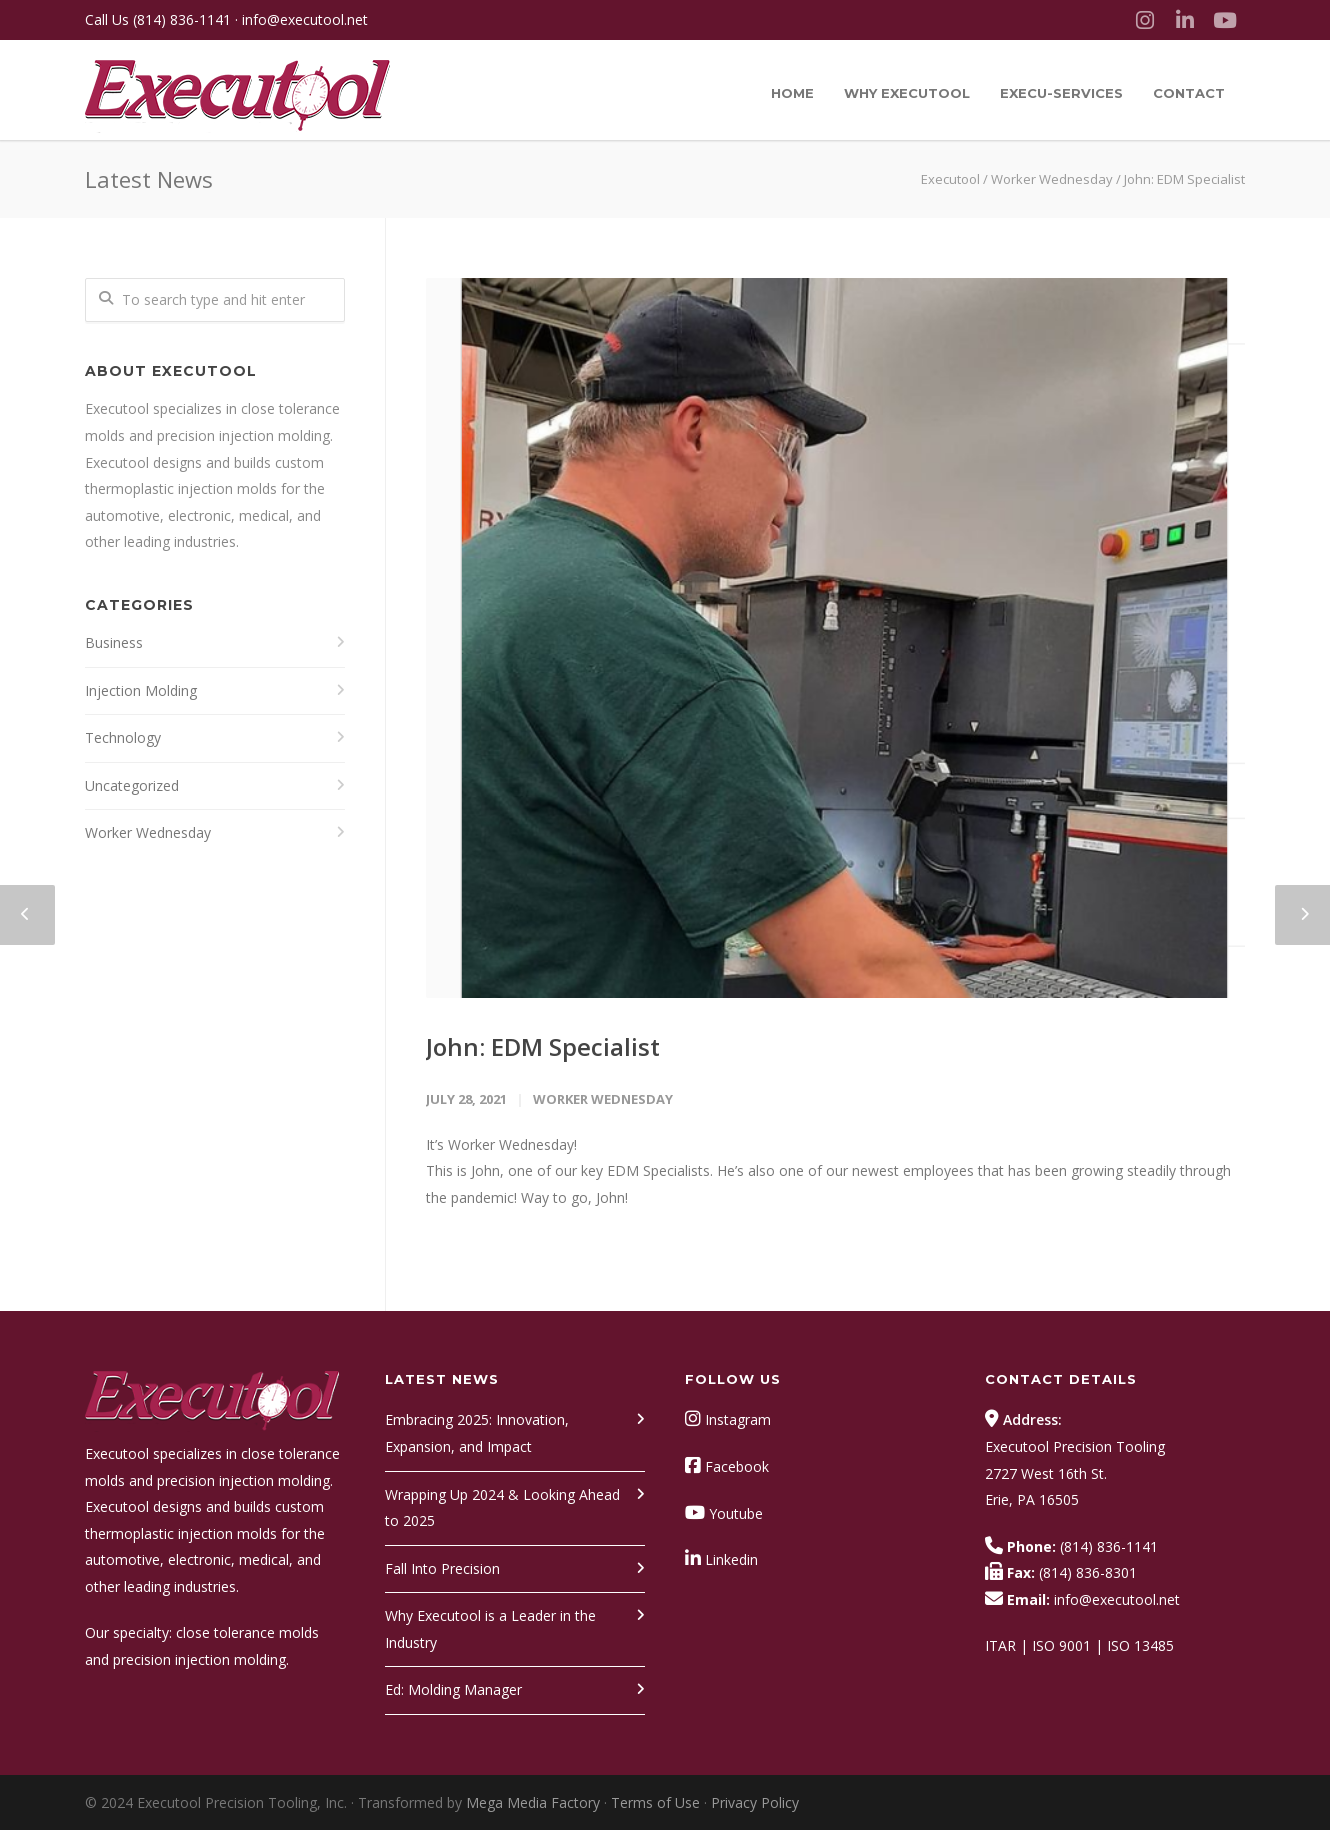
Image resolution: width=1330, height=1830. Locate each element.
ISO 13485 (1140, 1645)
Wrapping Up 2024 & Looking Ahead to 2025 (502, 1508)
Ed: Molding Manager (453, 1689)
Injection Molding (141, 690)
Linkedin (731, 1559)
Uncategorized (132, 785)
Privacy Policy (755, 1802)
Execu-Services (1061, 93)
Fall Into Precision (442, 1568)
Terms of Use (655, 1802)
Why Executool (907, 93)
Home (792, 93)
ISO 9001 (1061, 1645)
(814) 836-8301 (1088, 1572)
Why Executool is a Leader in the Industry (490, 1629)
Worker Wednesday (1052, 179)
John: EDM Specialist (543, 1046)
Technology (123, 737)
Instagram (738, 1419)
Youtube (736, 1513)
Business (114, 642)
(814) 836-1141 (182, 19)
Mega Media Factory (533, 1802)
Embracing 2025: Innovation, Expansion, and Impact (477, 1433)
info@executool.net (305, 19)
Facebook (737, 1466)
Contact (1189, 93)
